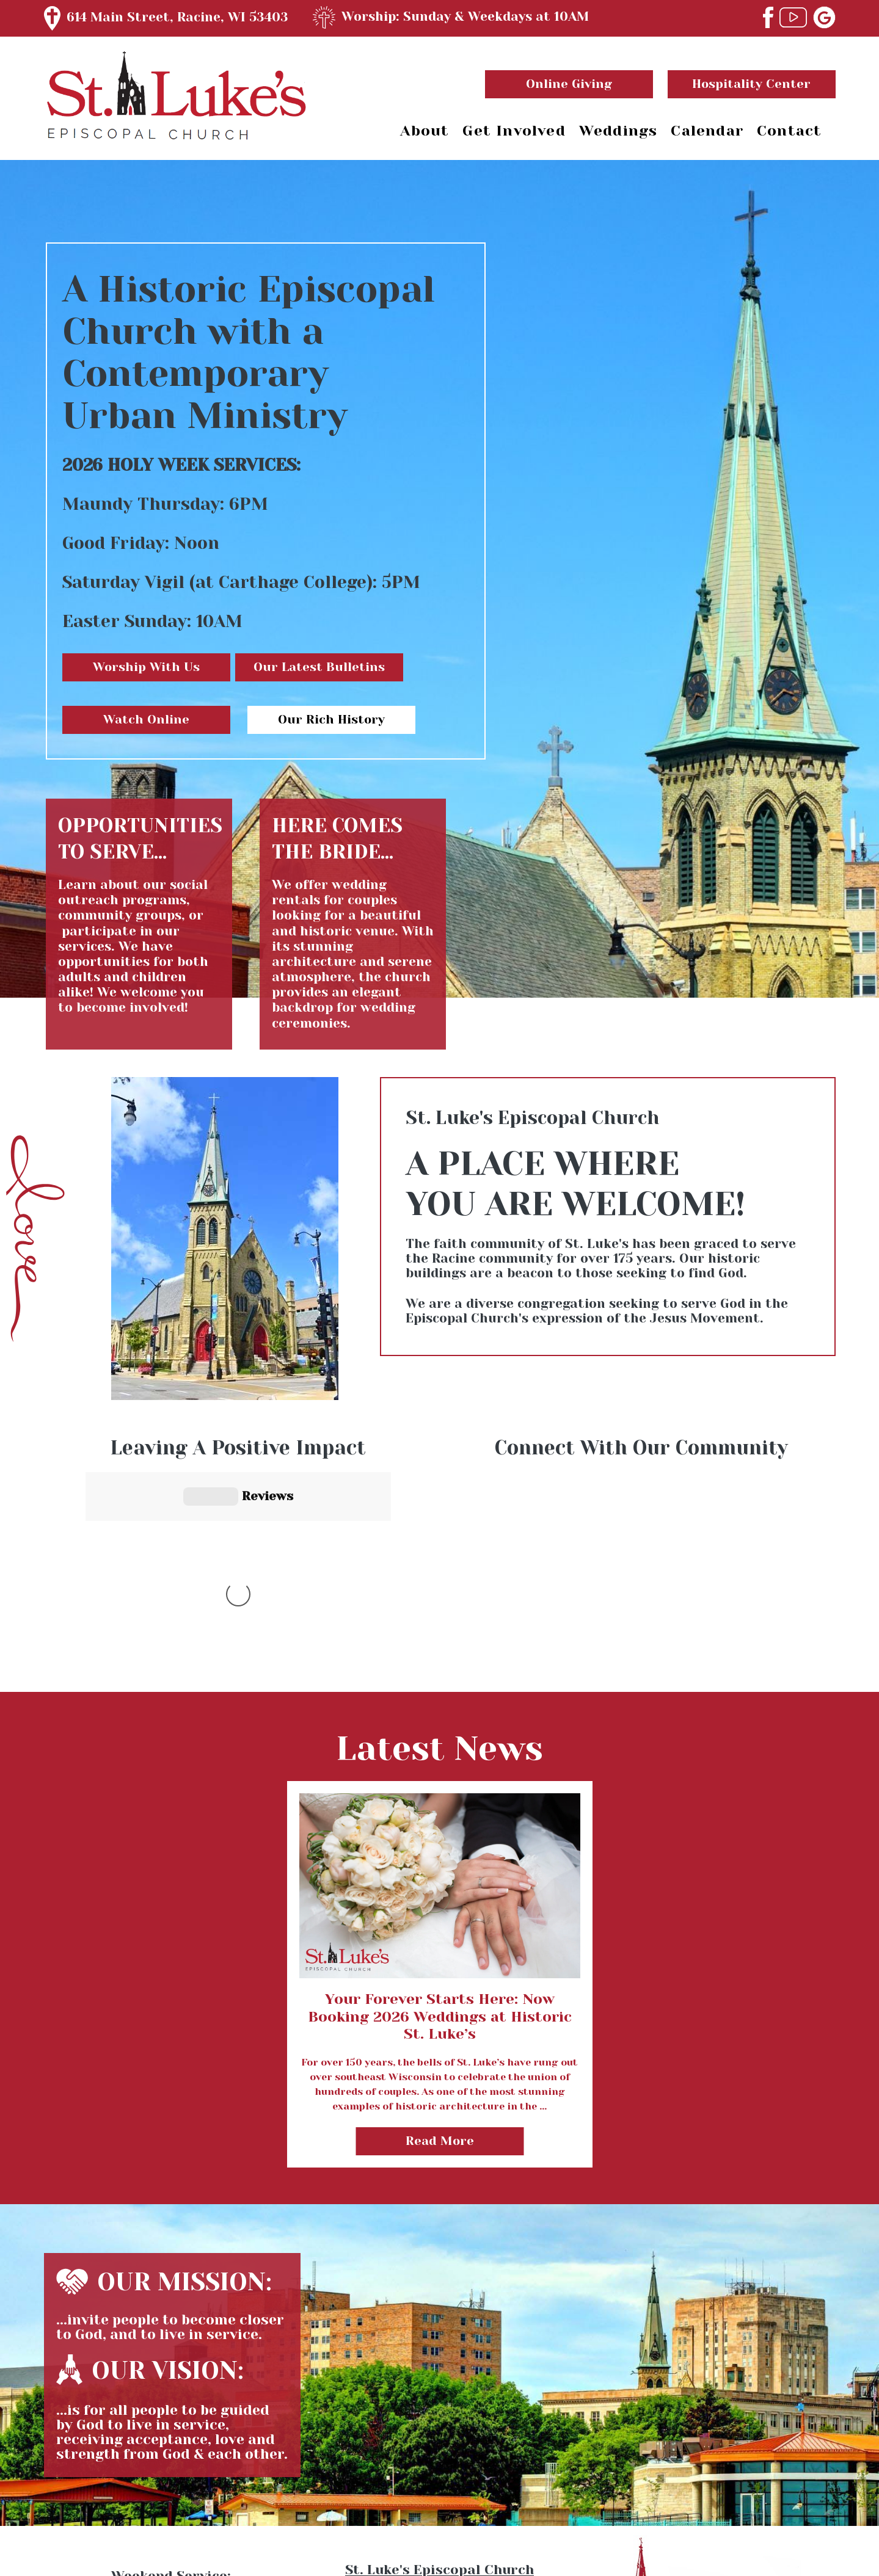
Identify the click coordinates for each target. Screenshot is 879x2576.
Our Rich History (331, 720)
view (440, 1621)
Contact (789, 130)
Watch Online (146, 720)
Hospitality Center (751, 84)
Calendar (707, 130)
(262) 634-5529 (440, 2505)
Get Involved (513, 130)
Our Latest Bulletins (319, 667)
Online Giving (569, 84)
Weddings (618, 130)
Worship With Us (146, 667)
